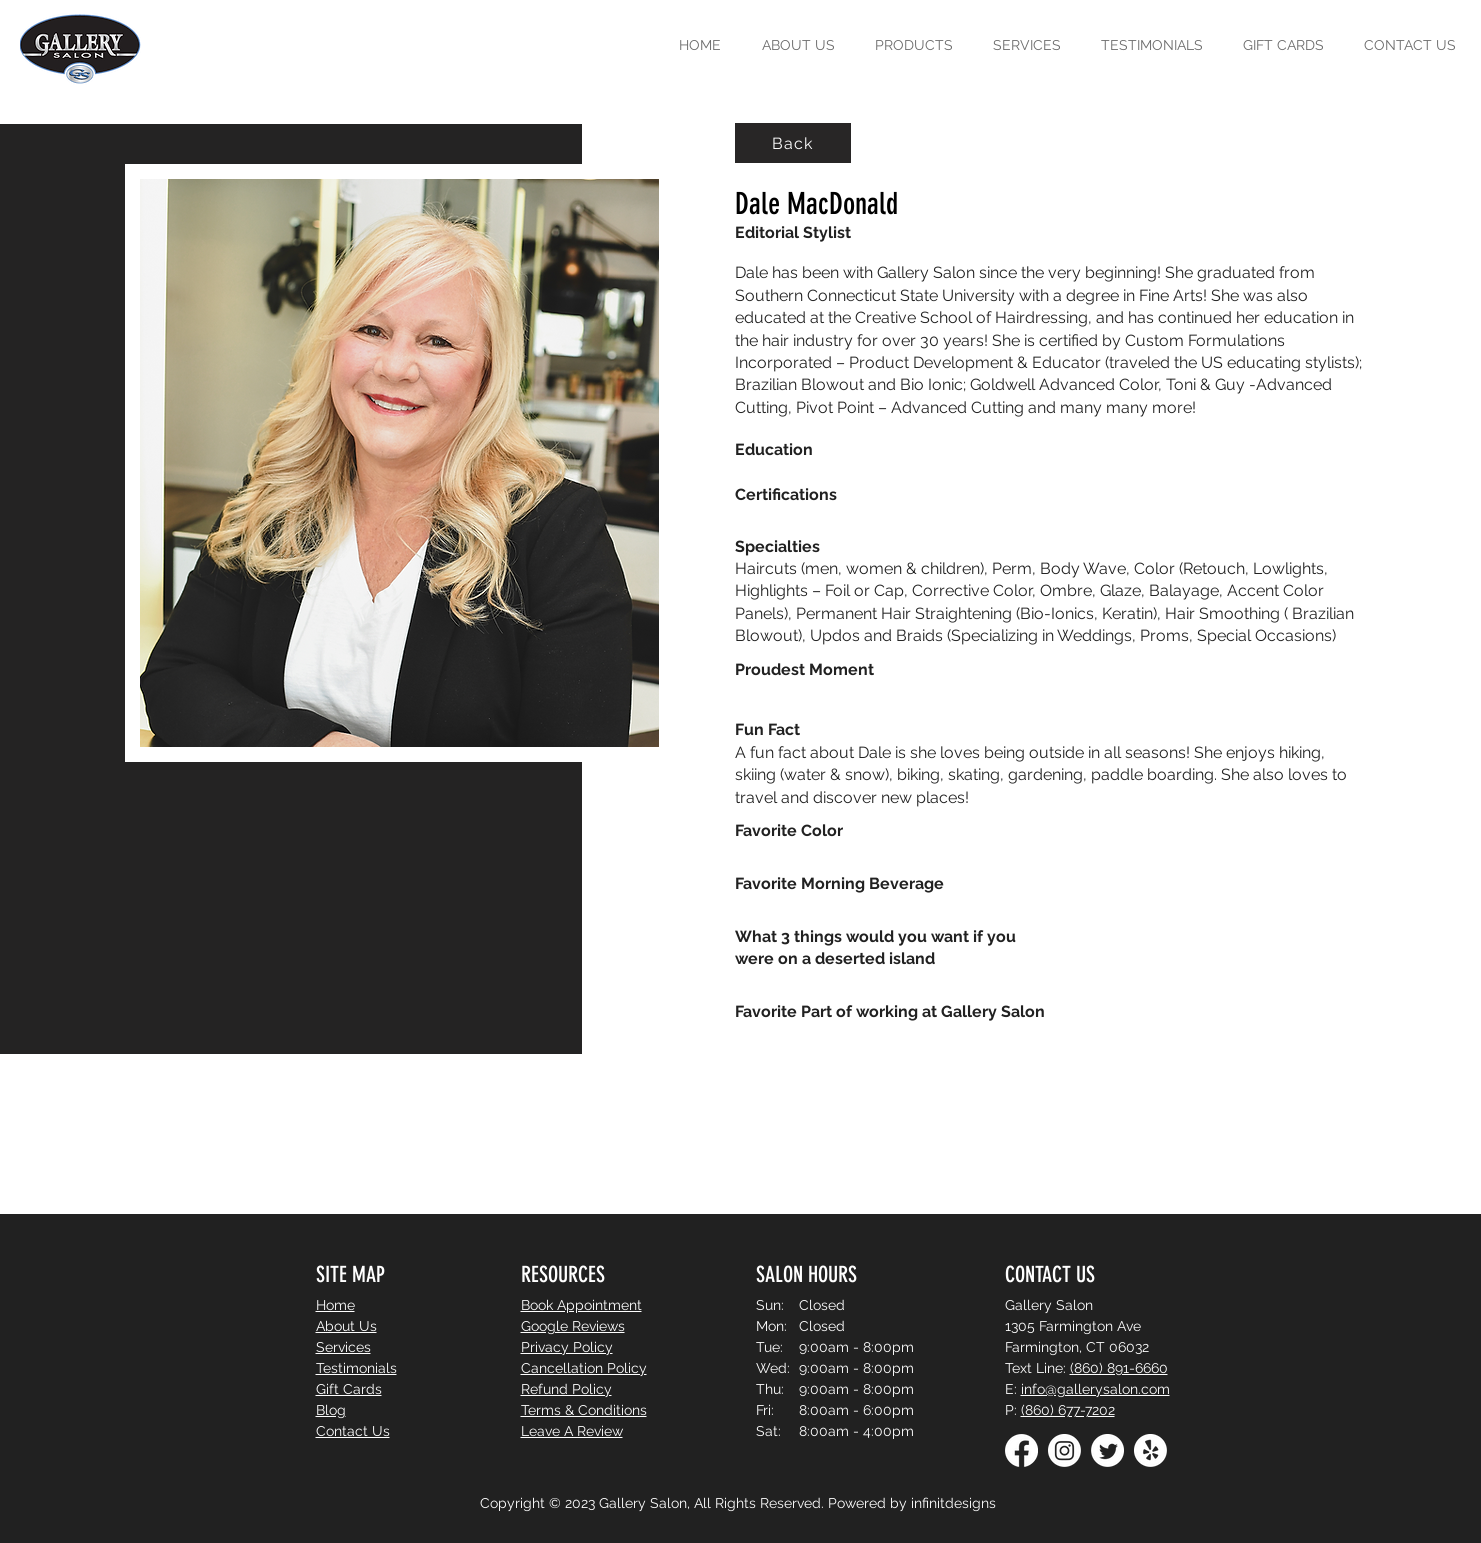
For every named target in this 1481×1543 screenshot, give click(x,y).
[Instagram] (1064, 1450)
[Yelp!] (1150, 1450)
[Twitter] (1107, 1450)
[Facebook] (1021, 1450)
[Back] (793, 143)
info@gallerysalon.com (1095, 1389)
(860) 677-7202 (1068, 1410)
